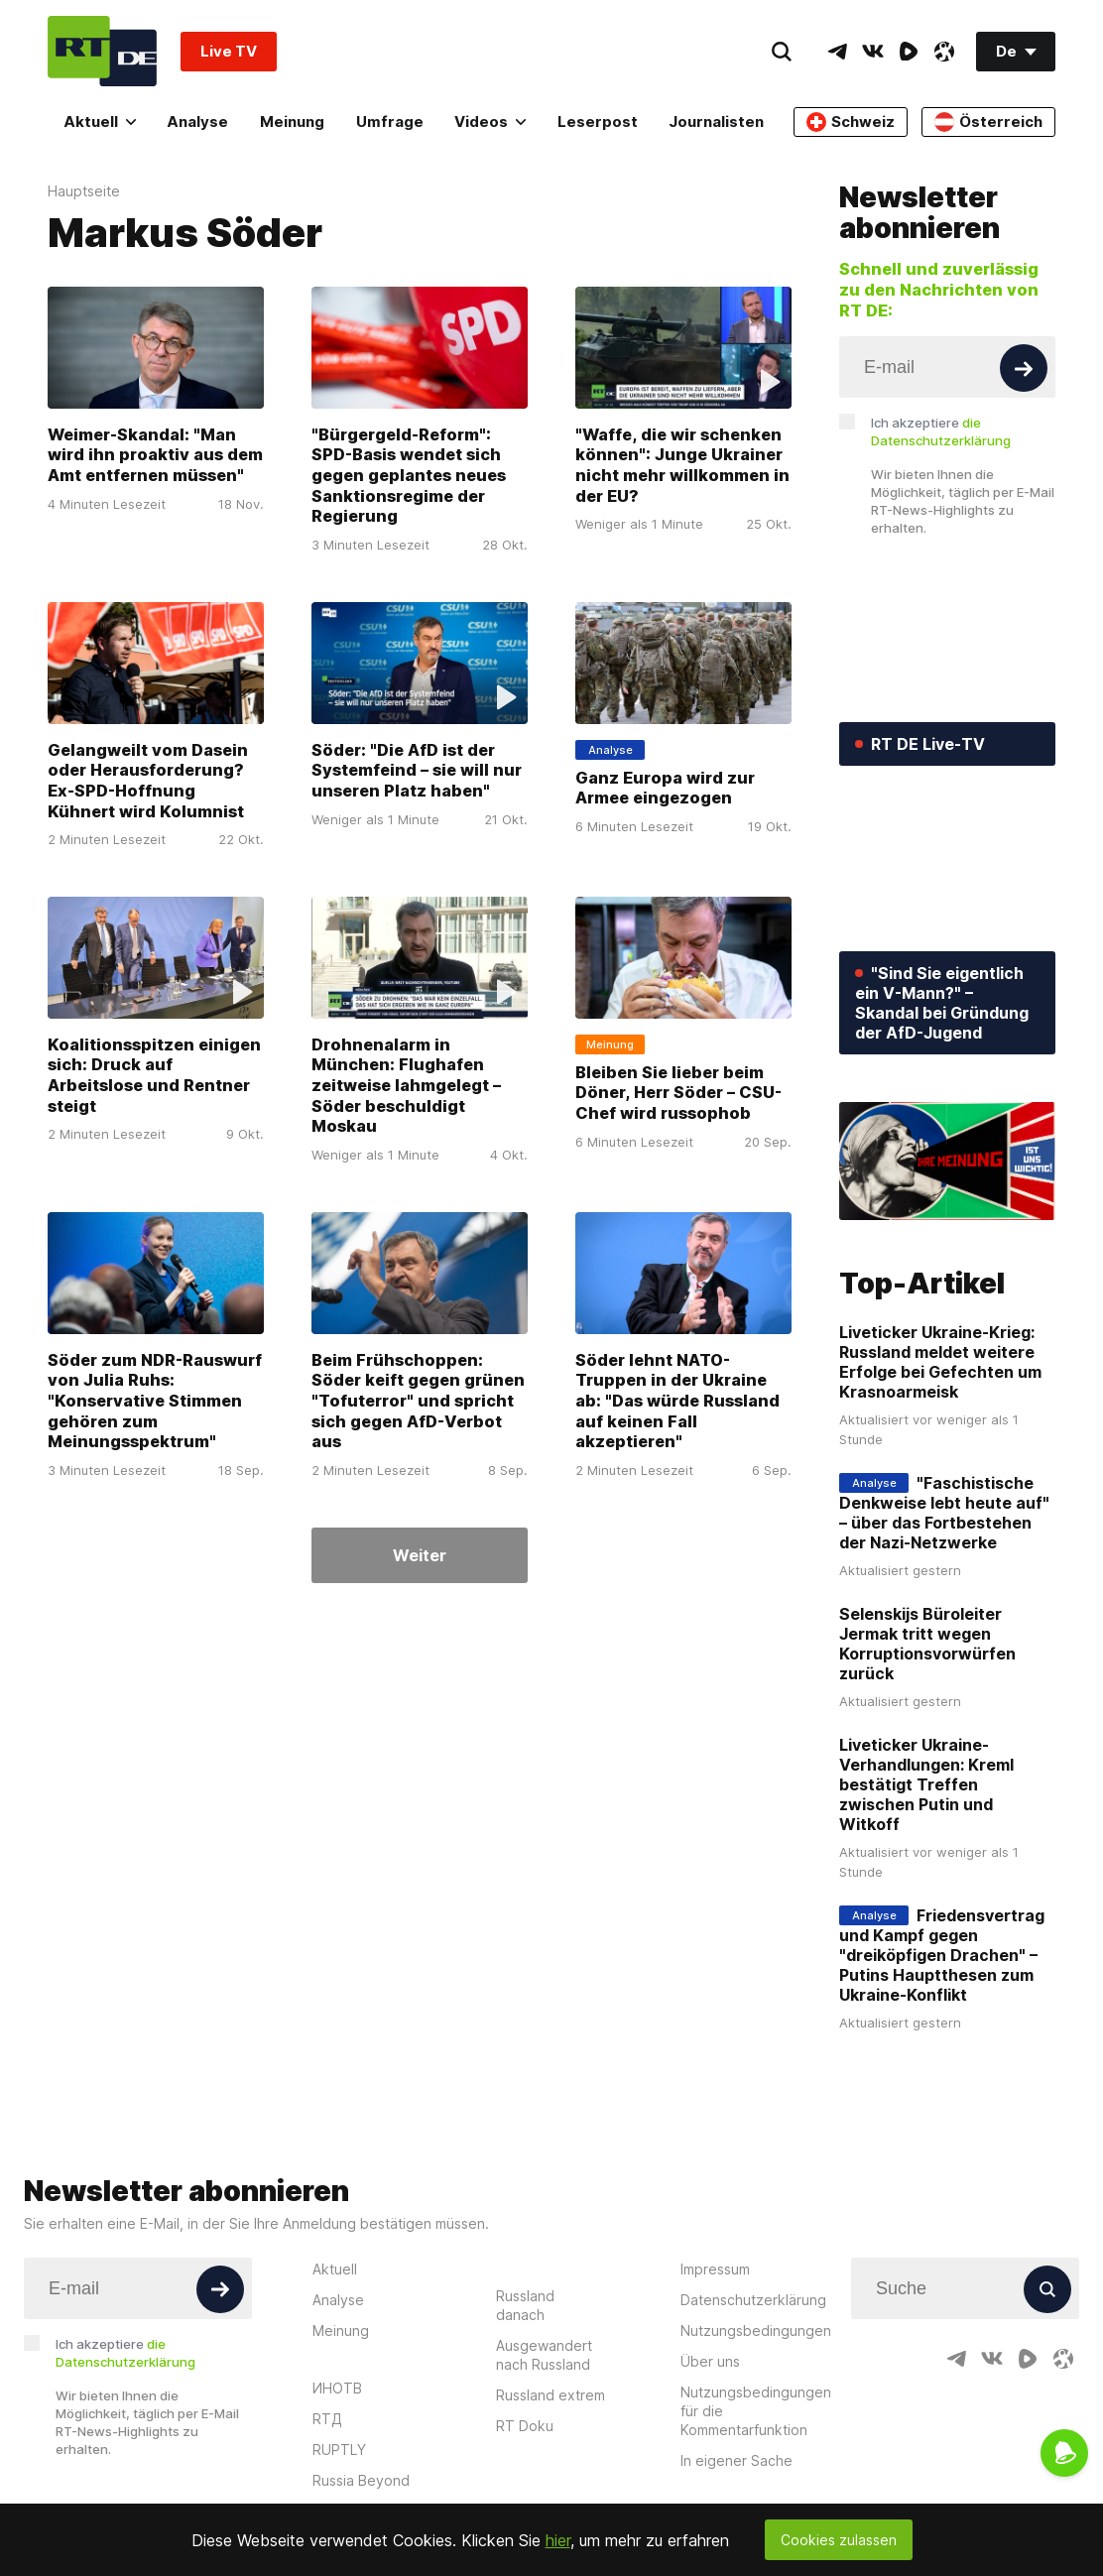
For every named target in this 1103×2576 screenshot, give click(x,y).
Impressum (715, 2269)
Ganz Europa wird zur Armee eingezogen (665, 788)
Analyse (197, 121)
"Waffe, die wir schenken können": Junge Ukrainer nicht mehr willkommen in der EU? (682, 465)
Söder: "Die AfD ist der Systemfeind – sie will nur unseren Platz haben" (416, 770)
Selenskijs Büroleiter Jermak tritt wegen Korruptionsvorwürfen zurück (927, 1643)
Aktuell (99, 121)
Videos (490, 121)
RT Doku (524, 2425)
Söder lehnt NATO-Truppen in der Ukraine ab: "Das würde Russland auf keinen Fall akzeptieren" (677, 1401)
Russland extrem (550, 2395)
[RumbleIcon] (908, 51)
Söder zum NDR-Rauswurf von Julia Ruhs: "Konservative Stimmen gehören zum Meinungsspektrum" (155, 1401)
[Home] (102, 51)
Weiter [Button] (419, 1555)
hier (558, 2540)
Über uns (710, 2361)
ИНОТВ (337, 2388)
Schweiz (850, 122)
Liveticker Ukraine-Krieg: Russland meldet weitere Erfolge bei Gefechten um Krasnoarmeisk (940, 1362)
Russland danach (525, 2305)
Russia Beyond (361, 2480)
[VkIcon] (873, 51)
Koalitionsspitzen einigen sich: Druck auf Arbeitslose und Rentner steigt (154, 1075)
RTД (327, 2418)
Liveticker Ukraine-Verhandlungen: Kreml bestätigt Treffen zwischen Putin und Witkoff (926, 1784)
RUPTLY (339, 2449)
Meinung (292, 121)
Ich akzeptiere (941, 431)
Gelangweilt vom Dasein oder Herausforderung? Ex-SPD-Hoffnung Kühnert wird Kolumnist (148, 780)
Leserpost (597, 121)
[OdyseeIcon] (944, 51)
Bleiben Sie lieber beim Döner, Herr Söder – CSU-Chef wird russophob (678, 1092)
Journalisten (716, 121)
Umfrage (390, 121)
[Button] (1023, 368)
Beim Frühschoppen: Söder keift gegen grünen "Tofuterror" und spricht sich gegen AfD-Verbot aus (418, 1401)
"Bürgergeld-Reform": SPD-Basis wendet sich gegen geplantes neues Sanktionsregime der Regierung (408, 476)
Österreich (988, 122)
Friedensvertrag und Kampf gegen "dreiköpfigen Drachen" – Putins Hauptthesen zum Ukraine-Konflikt (941, 1955)
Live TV (228, 51)
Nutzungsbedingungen (755, 2330)
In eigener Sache (736, 2460)
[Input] (947, 367)
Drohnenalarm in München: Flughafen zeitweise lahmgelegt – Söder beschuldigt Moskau (406, 1086)
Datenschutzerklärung (753, 2299)
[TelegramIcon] (837, 51)
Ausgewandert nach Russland (544, 2355)
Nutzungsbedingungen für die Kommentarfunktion (755, 2411)
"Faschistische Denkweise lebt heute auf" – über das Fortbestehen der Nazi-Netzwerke (944, 1512)
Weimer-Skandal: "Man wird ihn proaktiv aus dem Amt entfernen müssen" (155, 455)
